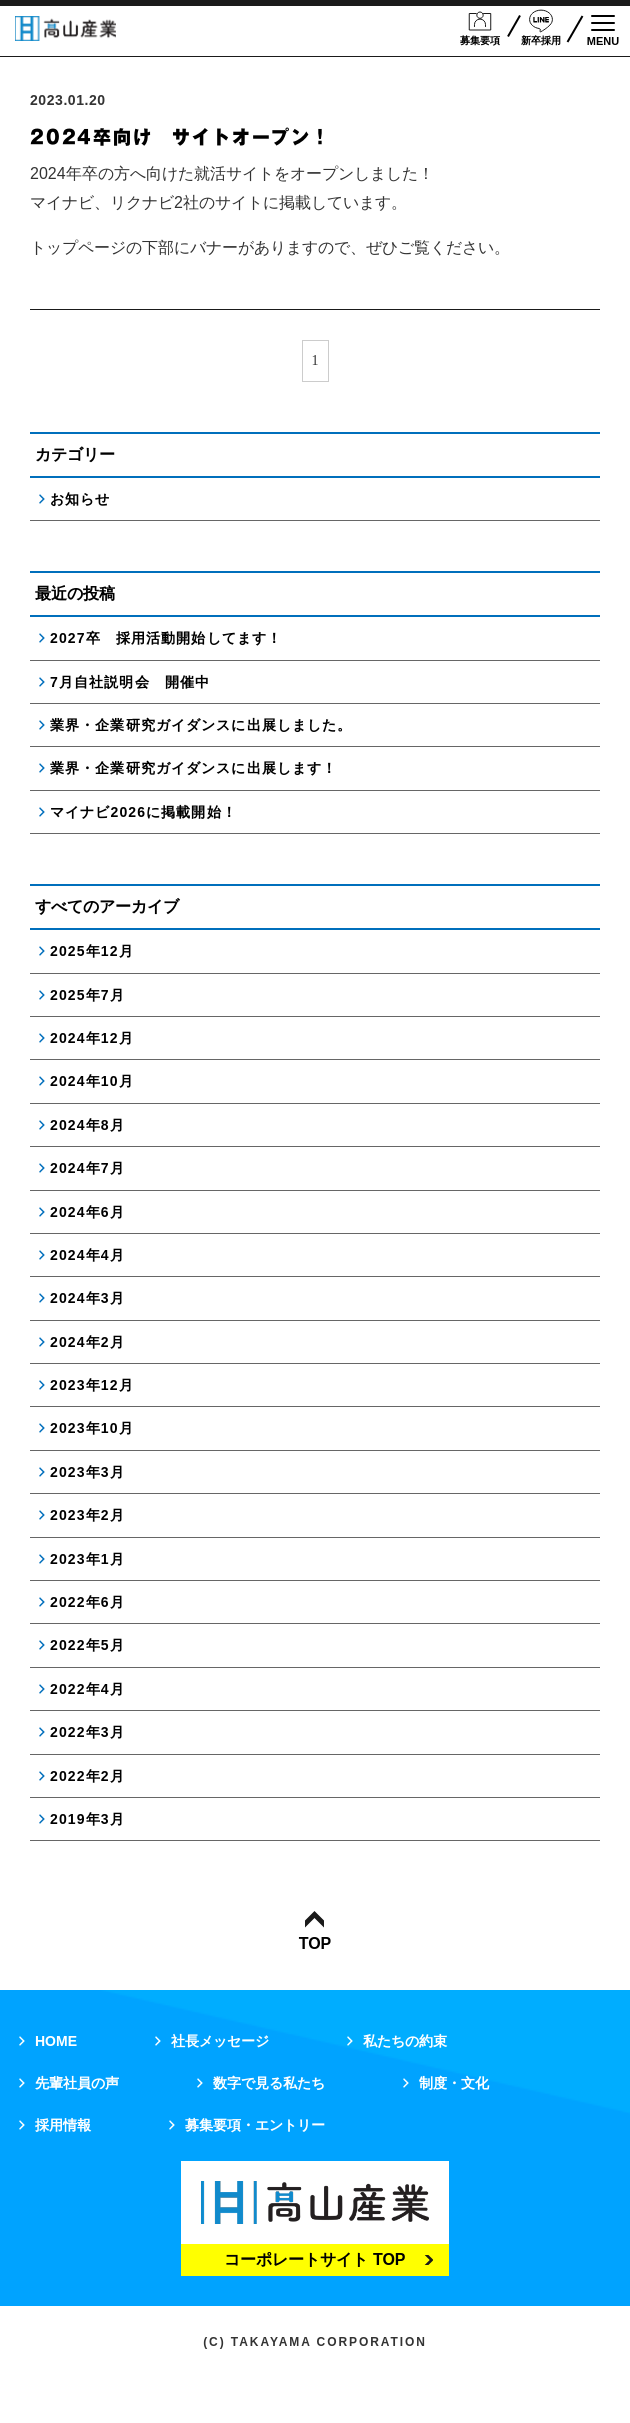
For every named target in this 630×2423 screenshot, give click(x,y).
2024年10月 (92, 1081)
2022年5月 (87, 1645)
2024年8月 (87, 1125)
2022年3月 (87, 1732)
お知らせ (80, 499)
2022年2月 (87, 1776)
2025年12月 (92, 951)
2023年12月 (92, 1385)
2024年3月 (87, 1298)
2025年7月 (87, 995)
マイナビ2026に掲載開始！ (143, 812)
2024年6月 (87, 1212)
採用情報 (63, 2125)
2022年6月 (87, 1602)
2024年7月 (87, 1168)
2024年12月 (92, 1038)
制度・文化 (454, 2083)
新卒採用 (541, 27)
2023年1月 (87, 1559)
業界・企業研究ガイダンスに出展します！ (193, 768)
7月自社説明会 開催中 (130, 682)
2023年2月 (87, 1515)
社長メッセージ (220, 2041)
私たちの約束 (405, 2041)
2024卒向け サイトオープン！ (180, 137)
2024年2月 (87, 1342)
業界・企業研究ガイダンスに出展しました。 (201, 725)
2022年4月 (87, 1689)
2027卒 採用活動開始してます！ (166, 638)
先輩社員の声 (77, 2083)
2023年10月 (92, 1428)
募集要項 (480, 27)
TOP (315, 1931)
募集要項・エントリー (255, 2125)
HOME (56, 2041)
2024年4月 (87, 1255)
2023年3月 (87, 1472)
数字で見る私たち (269, 2083)
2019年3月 (87, 1819)
